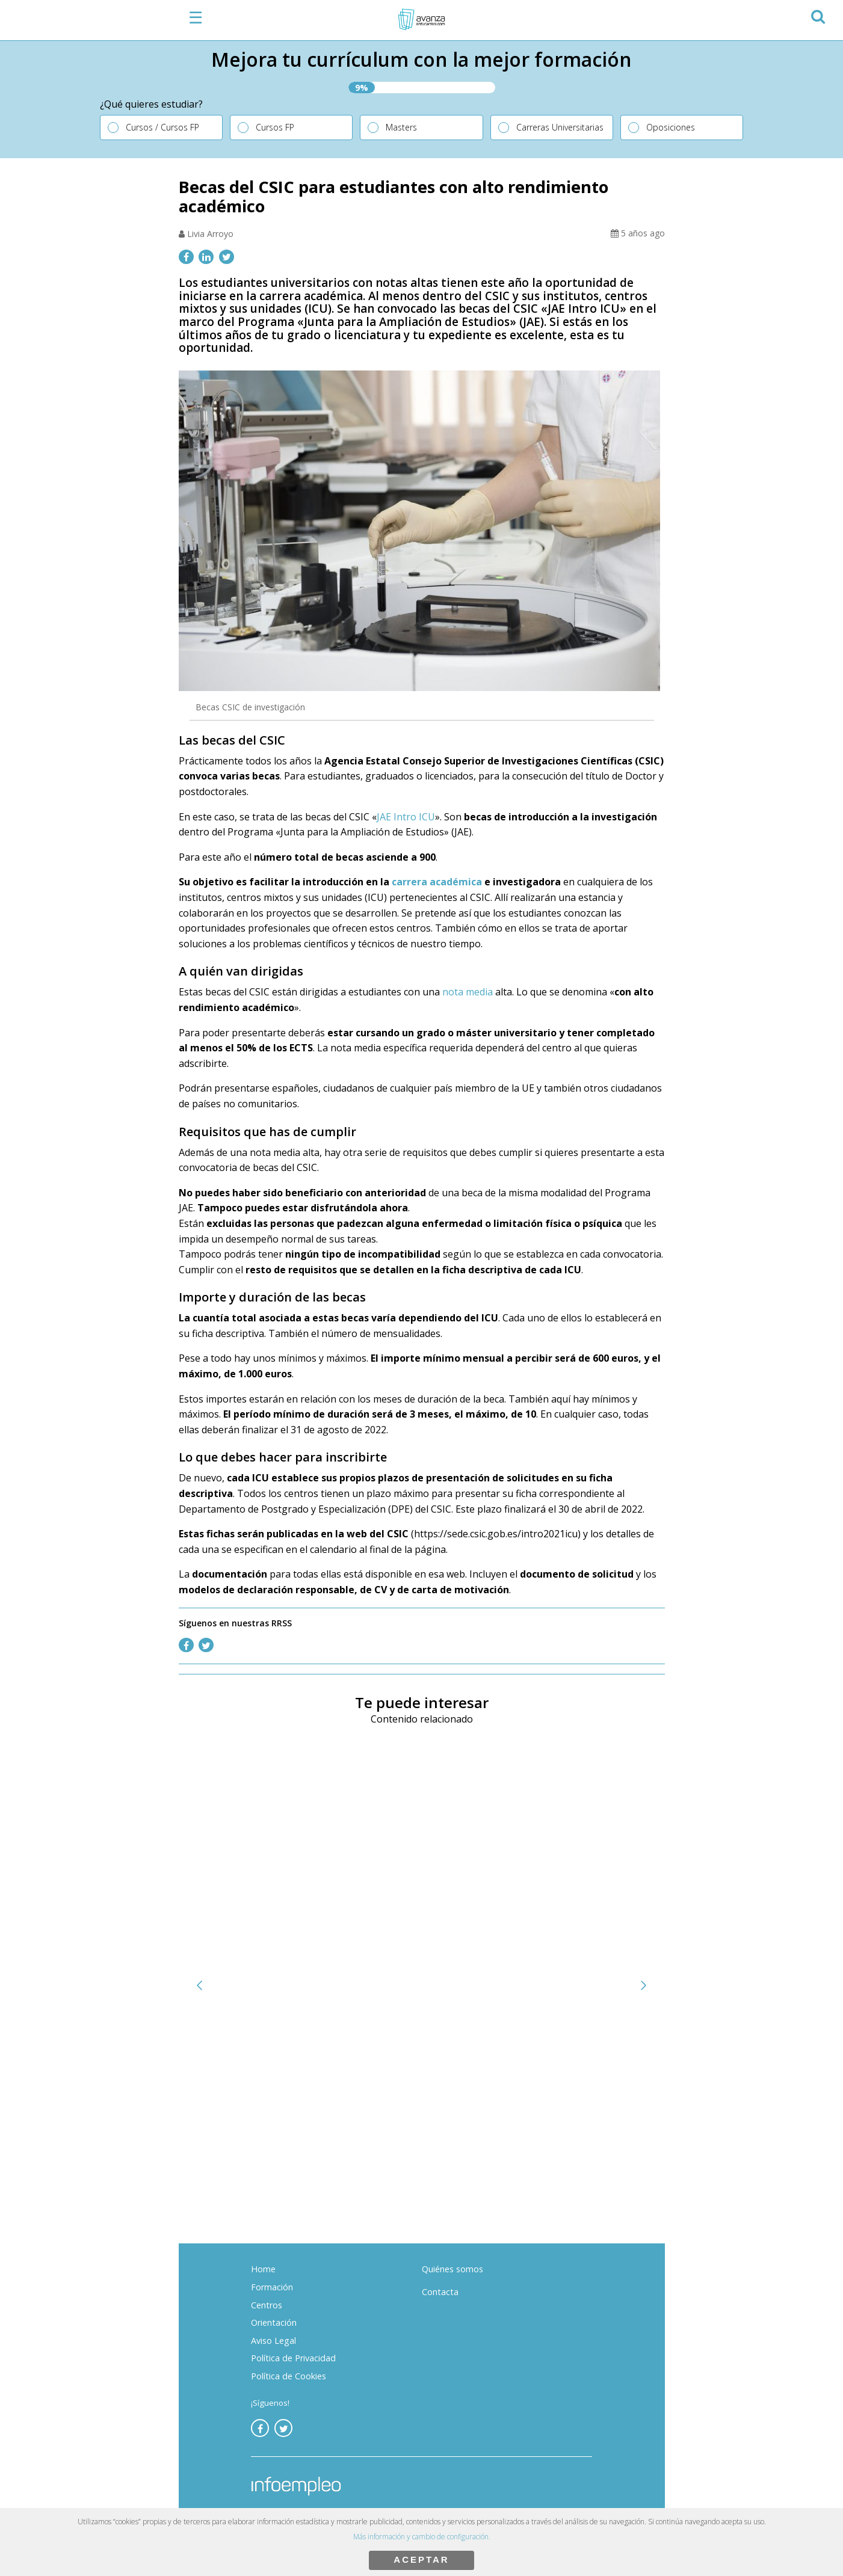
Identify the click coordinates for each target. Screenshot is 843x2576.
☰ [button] (195, 17)
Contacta (440, 2292)
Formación (272, 2287)
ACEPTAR (421, 2559)
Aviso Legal (273, 2340)
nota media (467, 991)
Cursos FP (275, 127)
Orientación (274, 2322)
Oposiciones (670, 127)
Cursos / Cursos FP (162, 127)
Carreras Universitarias (560, 127)
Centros (266, 2305)
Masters (401, 127)
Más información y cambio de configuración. (421, 2536)
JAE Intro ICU (406, 816)
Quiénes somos (452, 2269)
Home (263, 2269)
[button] (817, 15)
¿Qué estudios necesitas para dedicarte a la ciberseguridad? (328, 2130)
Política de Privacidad (293, 2358)
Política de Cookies (288, 2376)
